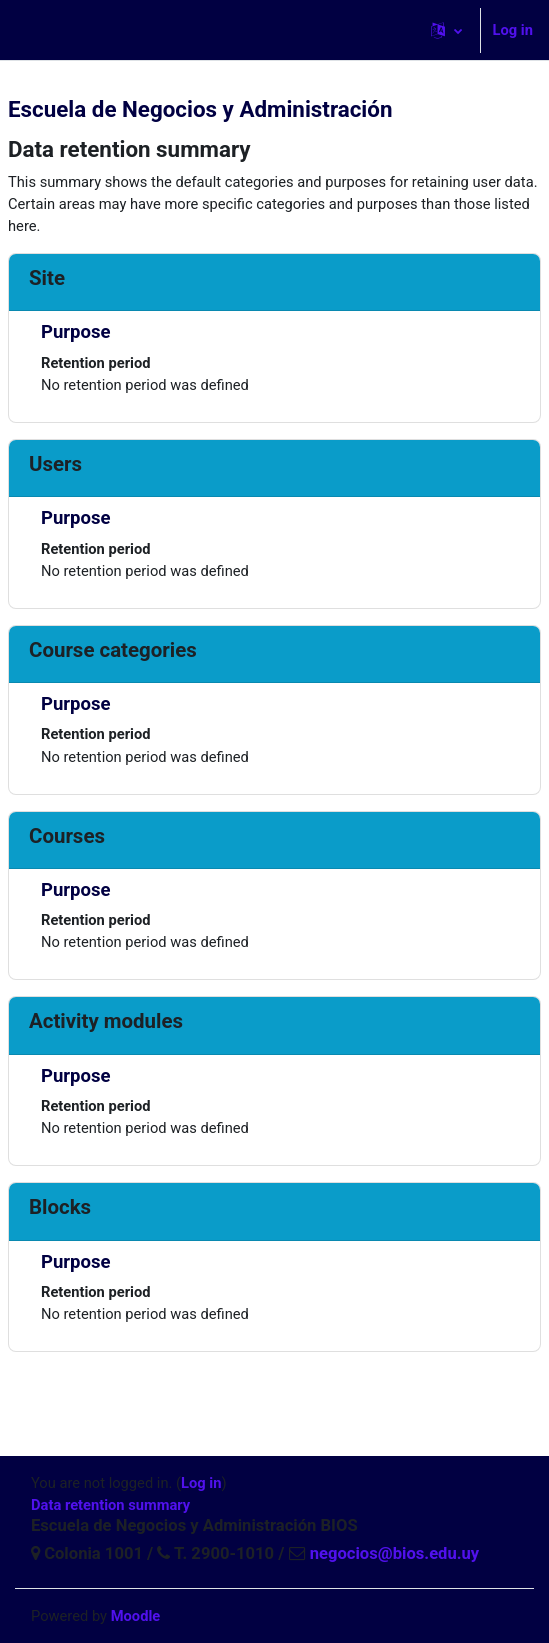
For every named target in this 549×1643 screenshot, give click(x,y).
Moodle (136, 1616)
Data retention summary (110, 1505)
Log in (513, 30)
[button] (446, 30)
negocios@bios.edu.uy (393, 1553)
